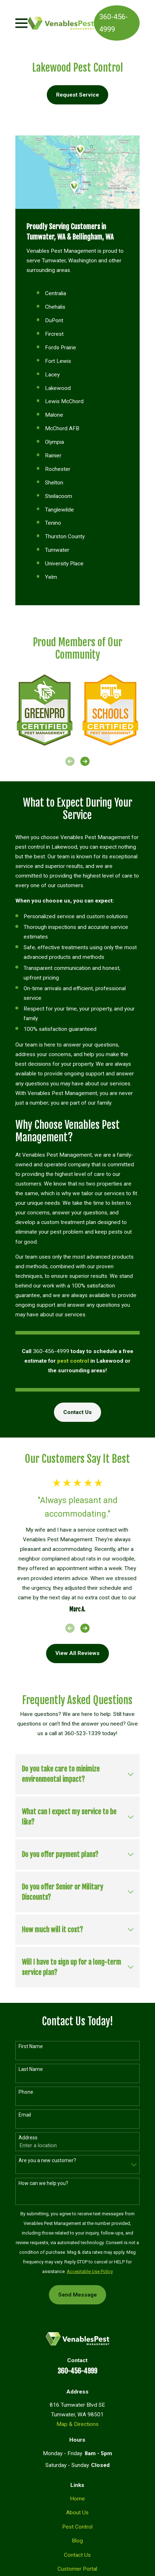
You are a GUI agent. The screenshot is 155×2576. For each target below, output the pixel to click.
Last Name (31, 2069)
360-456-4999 (113, 23)
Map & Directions (77, 2424)
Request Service (77, 95)
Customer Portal (77, 2569)
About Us (77, 2512)
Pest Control (77, 2527)
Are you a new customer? (47, 2160)
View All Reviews (77, 1653)
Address (28, 2137)
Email (25, 2115)
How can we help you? (43, 2183)
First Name (31, 2046)
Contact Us (77, 1412)
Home (77, 2498)
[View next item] (85, 761)
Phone (26, 2092)
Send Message (77, 2295)
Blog (77, 2541)
